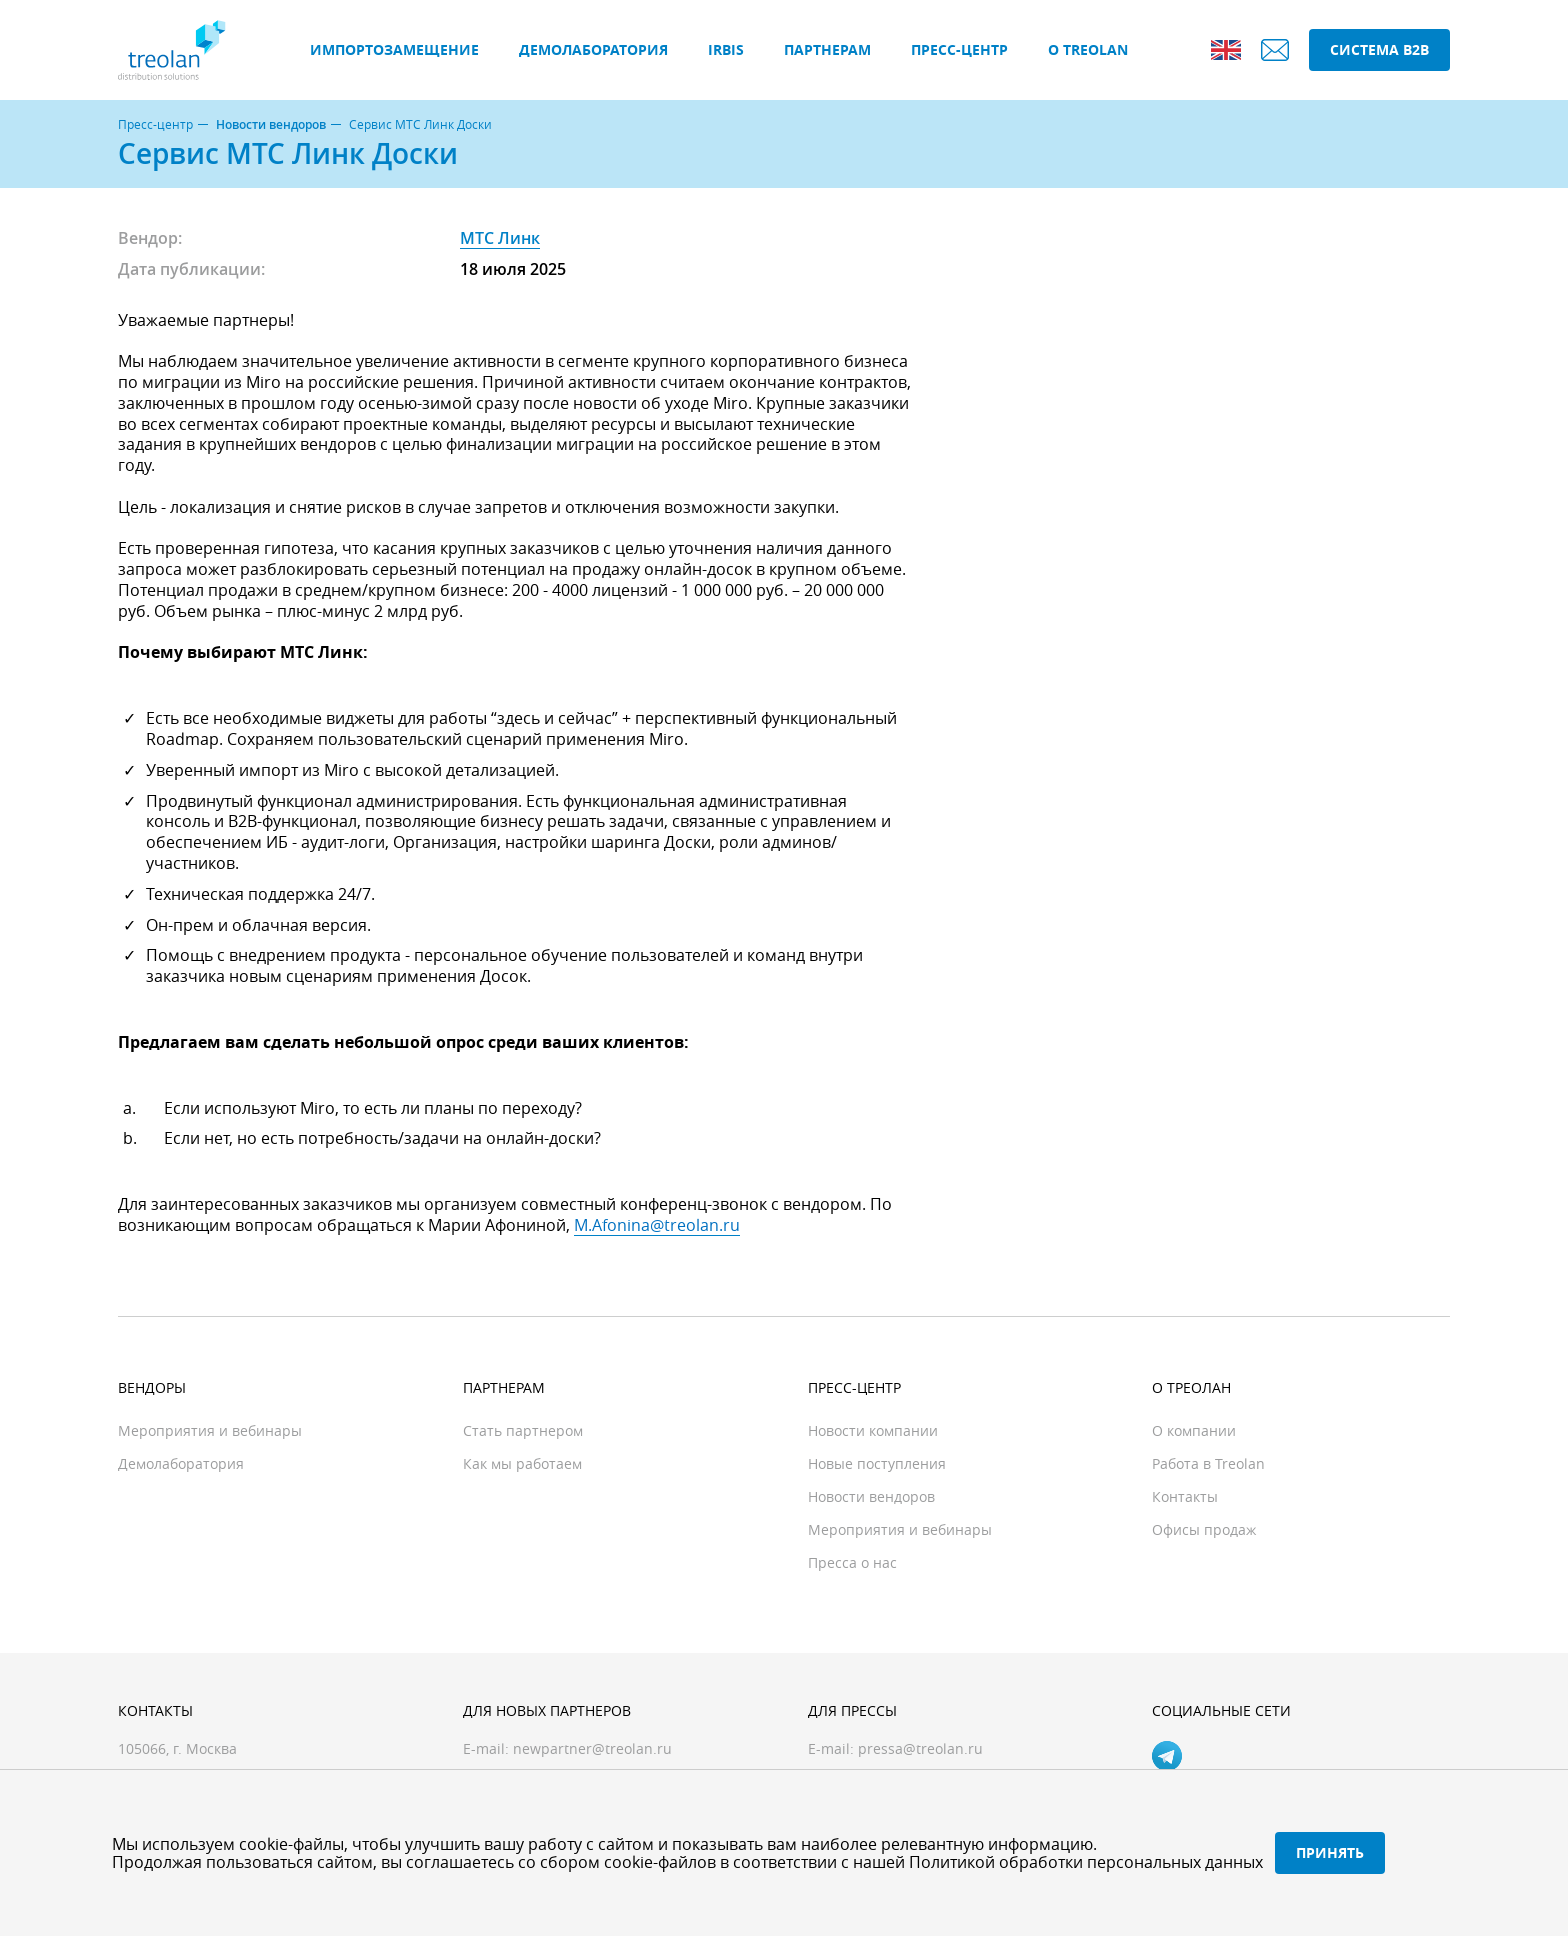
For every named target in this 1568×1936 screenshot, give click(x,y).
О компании (1194, 1430)
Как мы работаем (522, 1463)
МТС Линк (500, 238)
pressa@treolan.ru (920, 1748)
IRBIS (726, 49)
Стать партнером (523, 1430)
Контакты (1185, 1496)
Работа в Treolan (1208, 1463)
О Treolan (1088, 49)
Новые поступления (877, 1463)
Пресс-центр (959, 49)
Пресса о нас (852, 1562)
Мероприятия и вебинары (210, 1430)
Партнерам (827, 49)
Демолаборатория (593, 49)
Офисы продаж (1204, 1529)
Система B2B (1379, 49)
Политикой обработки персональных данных (1086, 1862)
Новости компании (873, 1430)
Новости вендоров (271, 125)
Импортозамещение (394, 49)
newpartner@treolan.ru (592, 1748)
